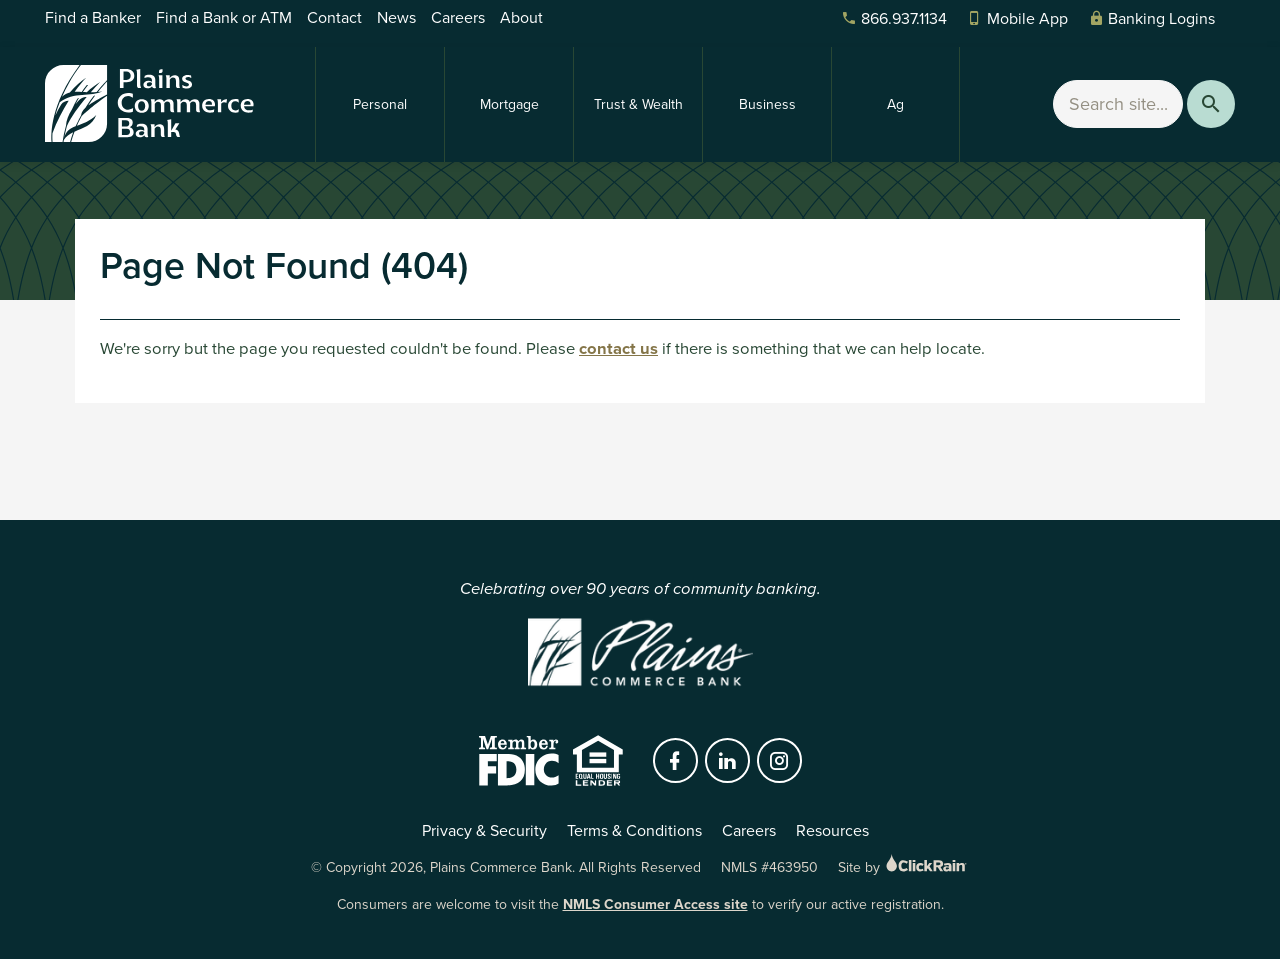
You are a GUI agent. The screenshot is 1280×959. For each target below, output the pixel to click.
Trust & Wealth (638, 104)
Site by (903, 867)
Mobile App (1017, 18)
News (396, 17)
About (521, 17)
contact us (618, 348)
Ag (895, 104)
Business (767, 104)
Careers (458, 17)
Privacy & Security (484, 830)
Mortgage (509, 104)
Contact (334, 17)
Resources (832, 830)
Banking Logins (1151, 18)
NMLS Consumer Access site (655, 904)
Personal (380, 104)
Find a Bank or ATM (224, 17)
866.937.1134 (894, 18)
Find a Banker (93, 17)
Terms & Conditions (634, 830)
